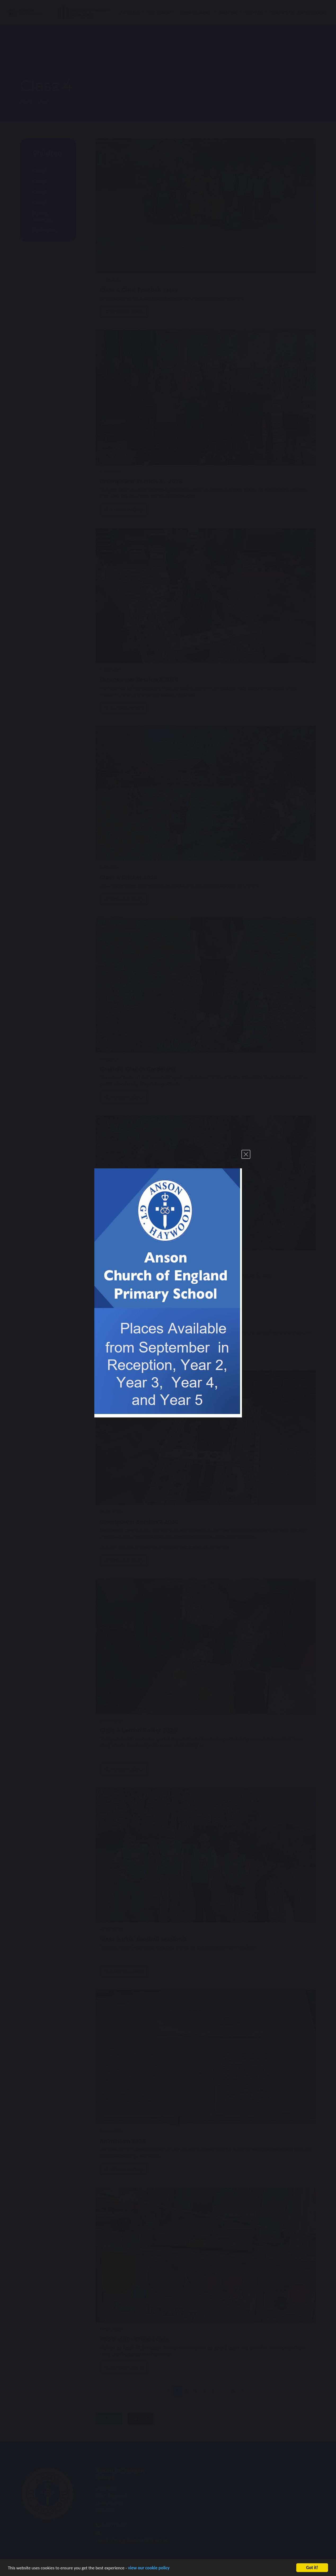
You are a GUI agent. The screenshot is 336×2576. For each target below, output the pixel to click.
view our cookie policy (149, 2568)
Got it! (312, 2567)
